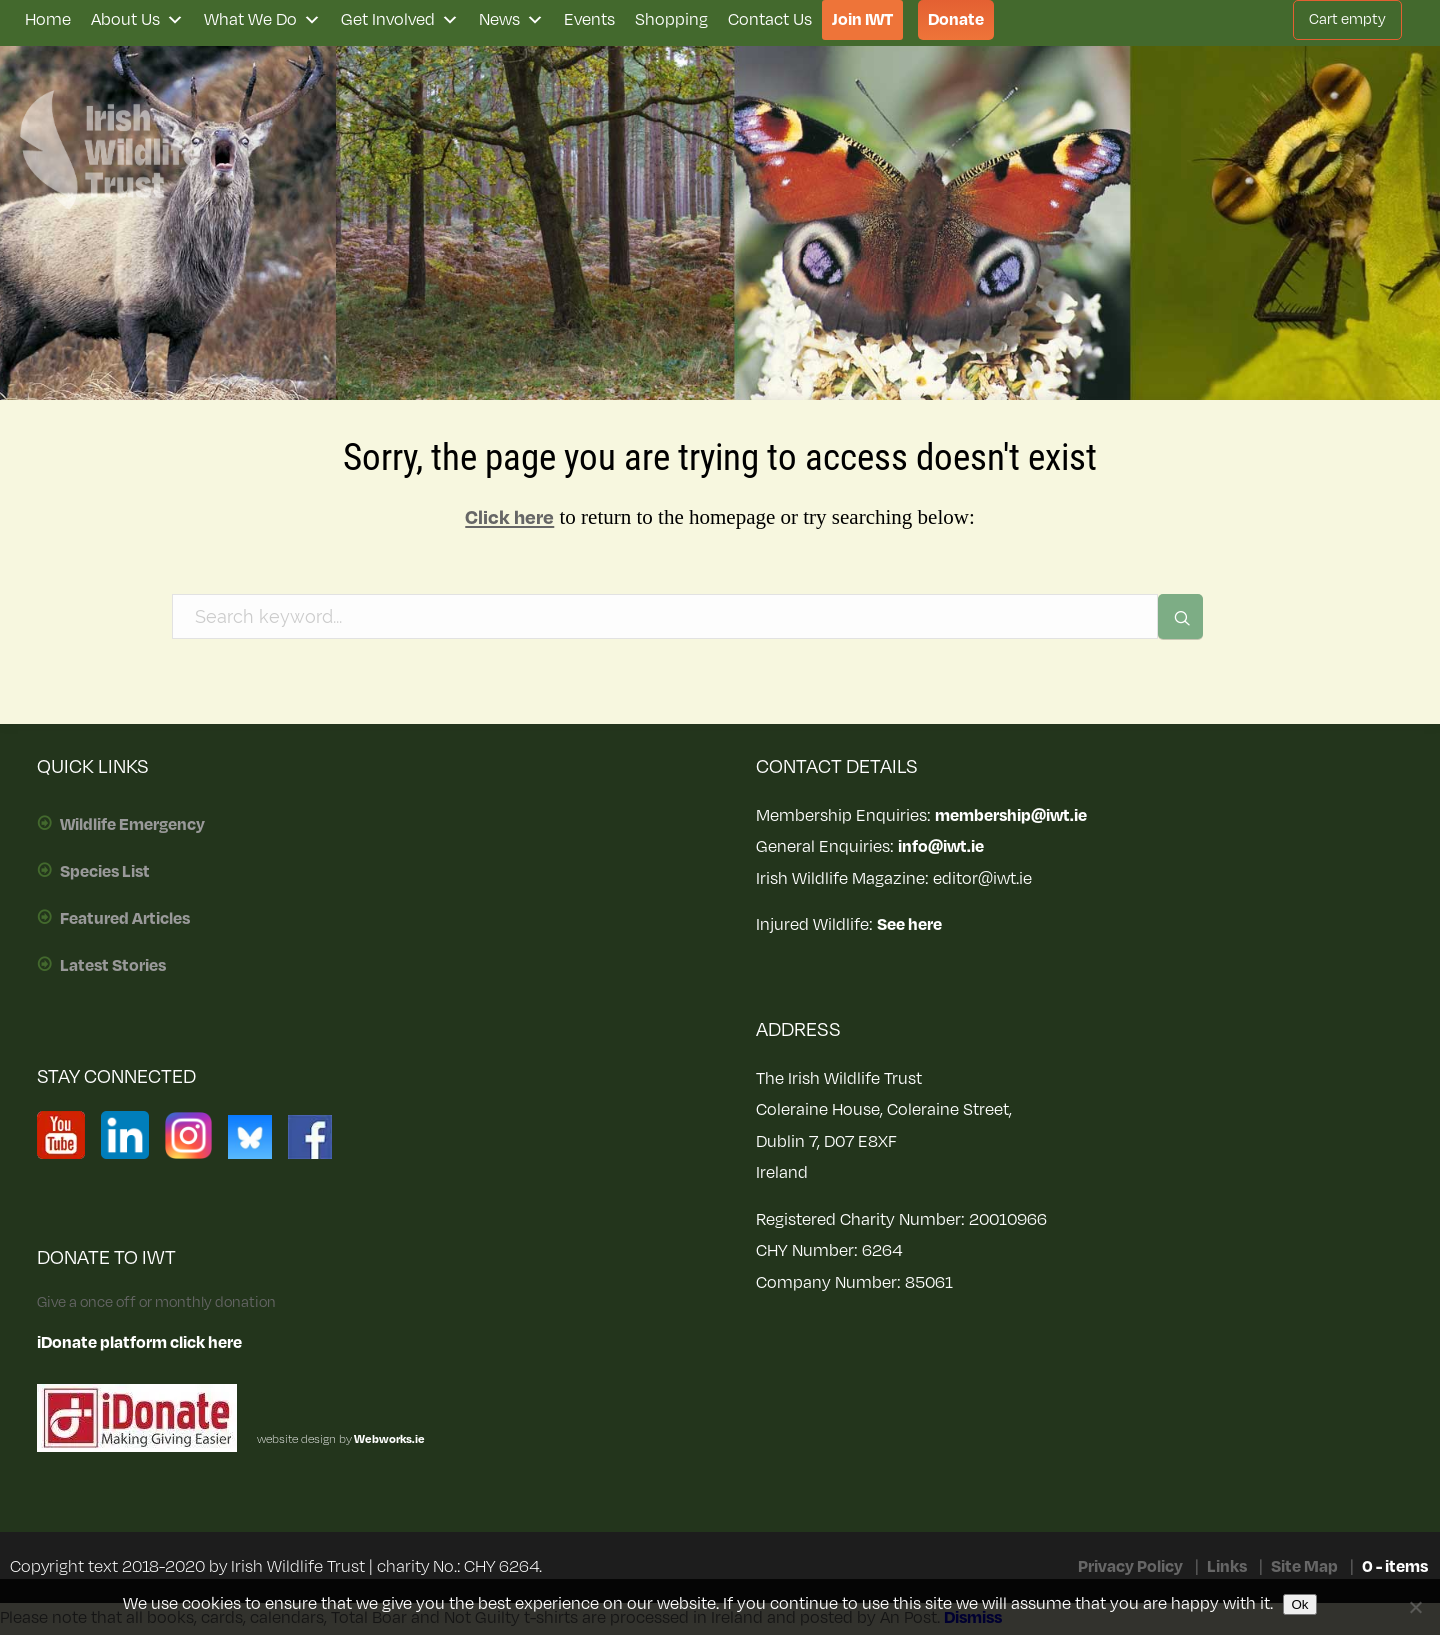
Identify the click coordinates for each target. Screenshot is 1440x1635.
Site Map (1304, 1567)
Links (1227, 1567)
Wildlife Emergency (132, 825)
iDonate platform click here (139, 1343)
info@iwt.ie (941, 847)
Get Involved (400, 20)
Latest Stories (113, 966)
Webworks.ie (388, 1439)
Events (589, 20)
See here (909, 925)
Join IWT (862, 20)
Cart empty (1347, 19)
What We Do (262, 20)
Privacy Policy (1130, 1567)
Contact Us (770, 20)
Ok (1299, 1604)
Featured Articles (125, 919)
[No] (1415, 1607)
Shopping (671, 20)
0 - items (1395, 1567)
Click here (509, 518)
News (511, 20)
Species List (105, 872)
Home (48, 20)
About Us (137, 20)
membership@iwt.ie (1011, 816)
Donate (956, 20)
